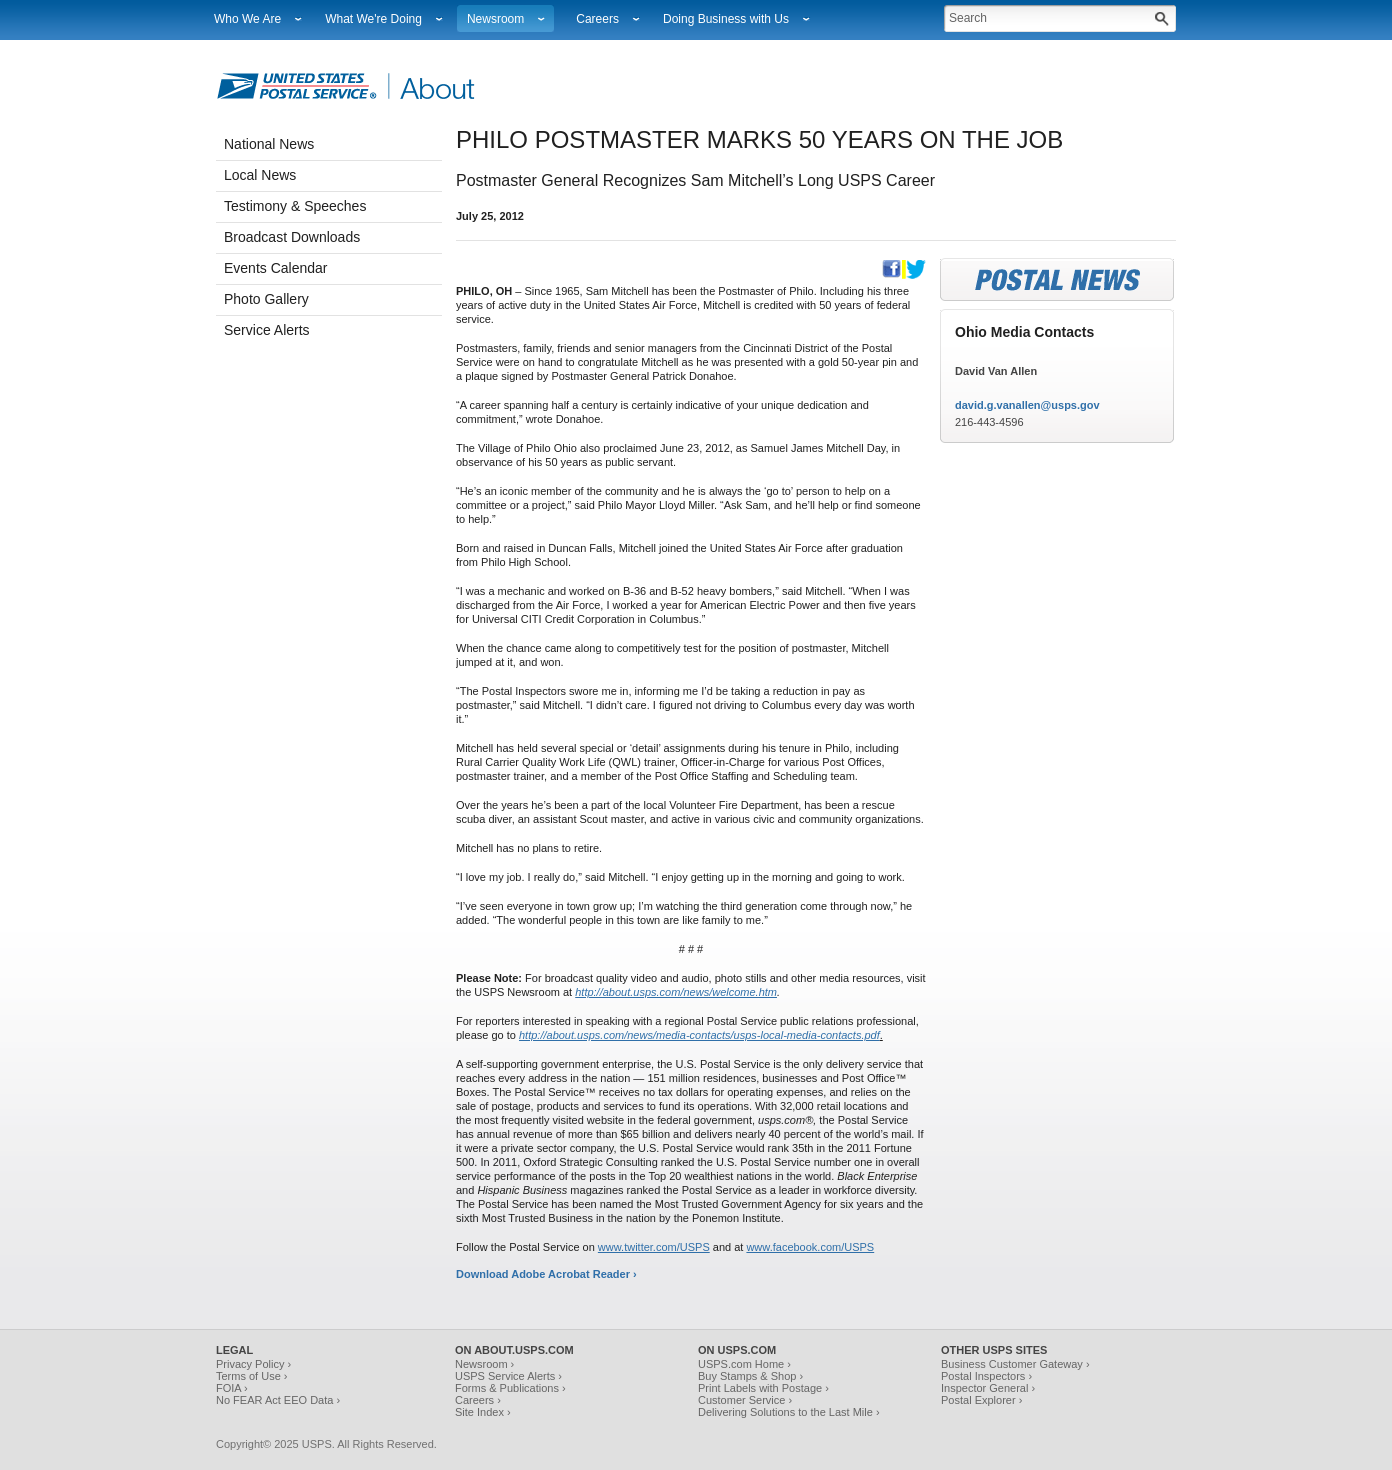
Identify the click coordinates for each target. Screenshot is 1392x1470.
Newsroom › (484, 1364)
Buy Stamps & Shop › (750, 1376)
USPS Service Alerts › (508, 1376)
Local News (260, 175)
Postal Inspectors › (986, 1376)
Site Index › (483, 1412)
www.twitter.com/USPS (654, 1247)
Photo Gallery (266, 299)
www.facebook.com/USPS (810, 1247)
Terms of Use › (252, 1376)
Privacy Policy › (253, 1364)
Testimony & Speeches (295, 206)
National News (269, 144)
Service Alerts (267, 330)
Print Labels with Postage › (763, 1388)
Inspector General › (988, 1388)
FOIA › (232, 1388)
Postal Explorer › (981, 1400)
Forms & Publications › (510, 1388)
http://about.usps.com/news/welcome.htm (676, 992)
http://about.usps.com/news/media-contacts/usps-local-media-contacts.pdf (699, 1035)
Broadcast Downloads (292, 237)
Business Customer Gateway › (1015, 1364)
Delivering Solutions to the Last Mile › (789, 1412)
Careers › (478, 1400)
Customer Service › (745, 1400)
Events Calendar (276, 268)
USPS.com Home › (744, 1364)
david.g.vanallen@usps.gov (1027, 405)
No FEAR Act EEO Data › (278, 1400)
